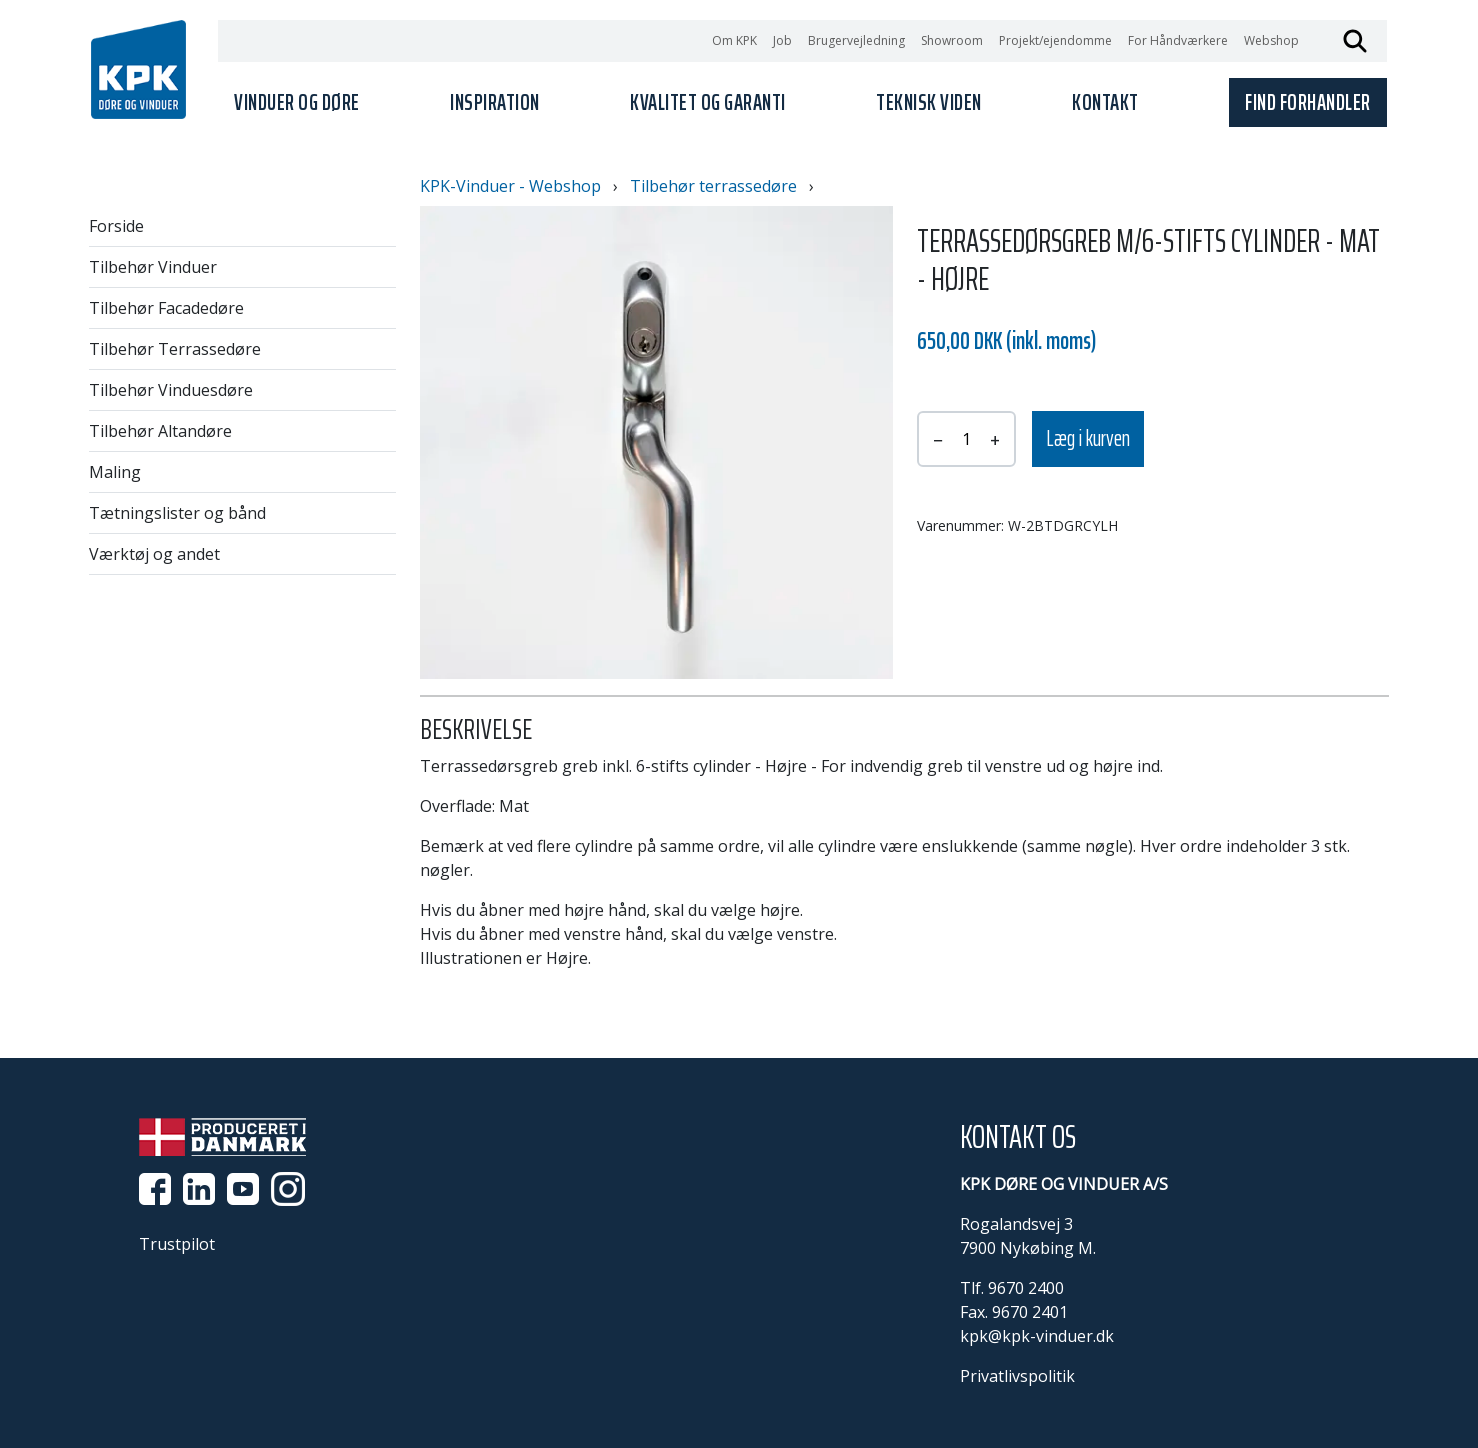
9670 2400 (1026, 1288)
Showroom (952, 40)
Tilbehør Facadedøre (166, 308)
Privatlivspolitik (1017, 1376)
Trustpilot (177, 1244)
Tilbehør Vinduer (153, 267)
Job (782, 40)
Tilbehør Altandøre (160, 431)
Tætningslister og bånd (177, 513)
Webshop (1271, 40)
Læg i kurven (1088, 438)
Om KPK (734, 40)
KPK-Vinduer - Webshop (510, 186)
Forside (116, 226)
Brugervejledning (856, 40)
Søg (1355, 41)
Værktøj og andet (154, 554)
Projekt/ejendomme (1055, 40)
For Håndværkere (1178, 40)
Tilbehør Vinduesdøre (171, 390)
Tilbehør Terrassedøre (175, 349)
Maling (115, 472)
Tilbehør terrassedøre (713, 186)
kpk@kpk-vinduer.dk (1037, 1336)
